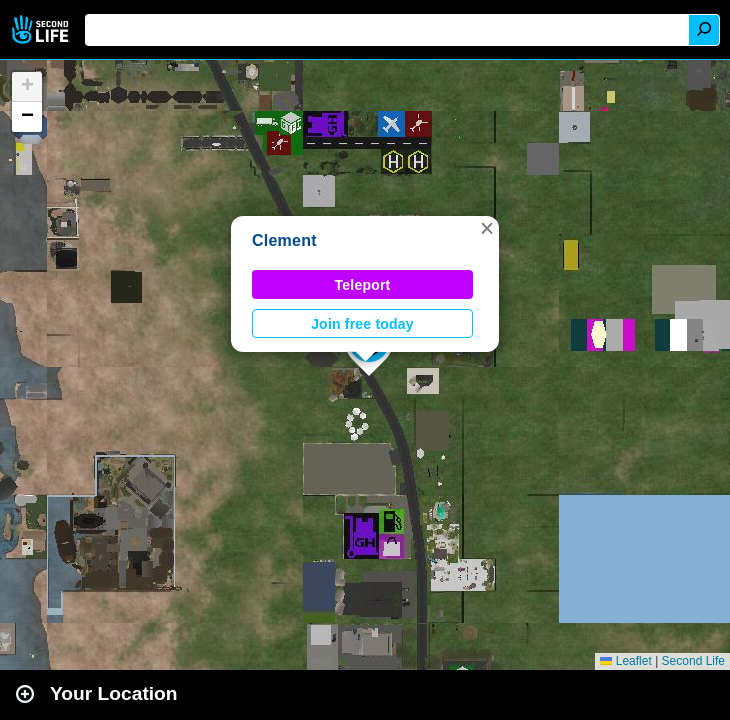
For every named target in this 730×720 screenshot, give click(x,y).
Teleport (363, 285)
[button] (487, 228)
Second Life (42, 29)
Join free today (362, 324)
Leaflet (625, 661)
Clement (284, 240)
